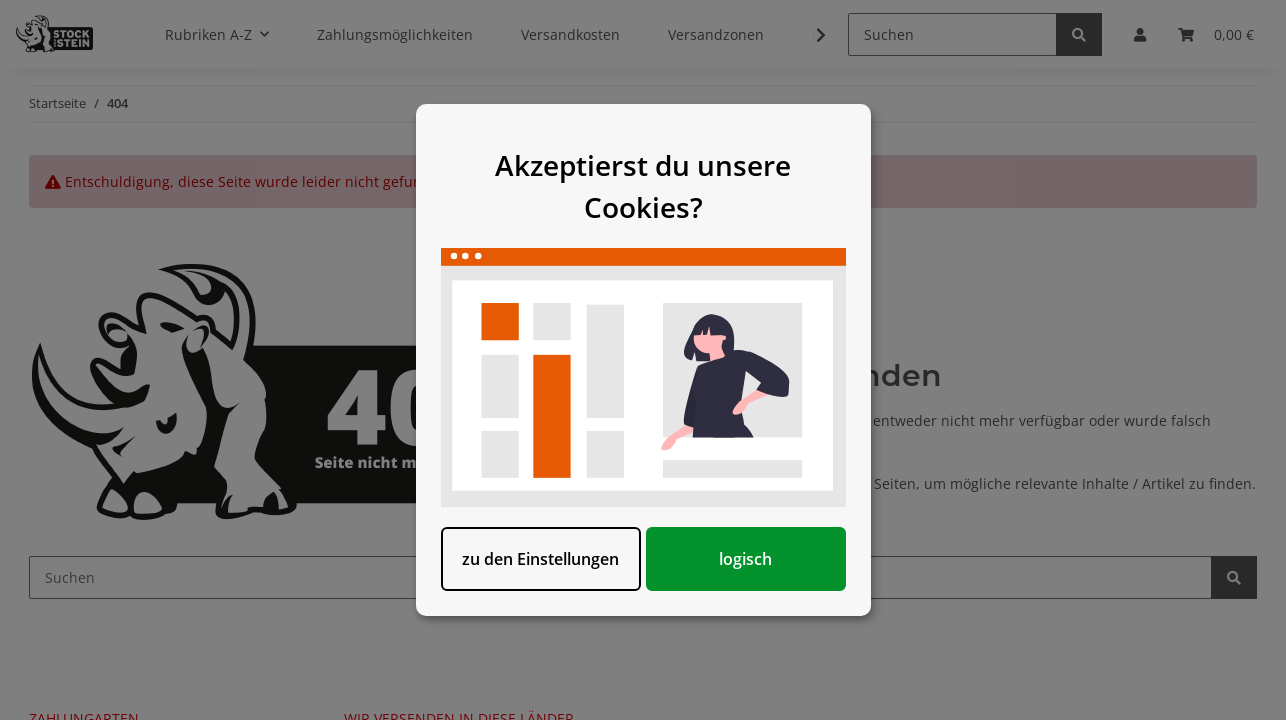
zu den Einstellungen (540, 559)
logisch (745, 559)
